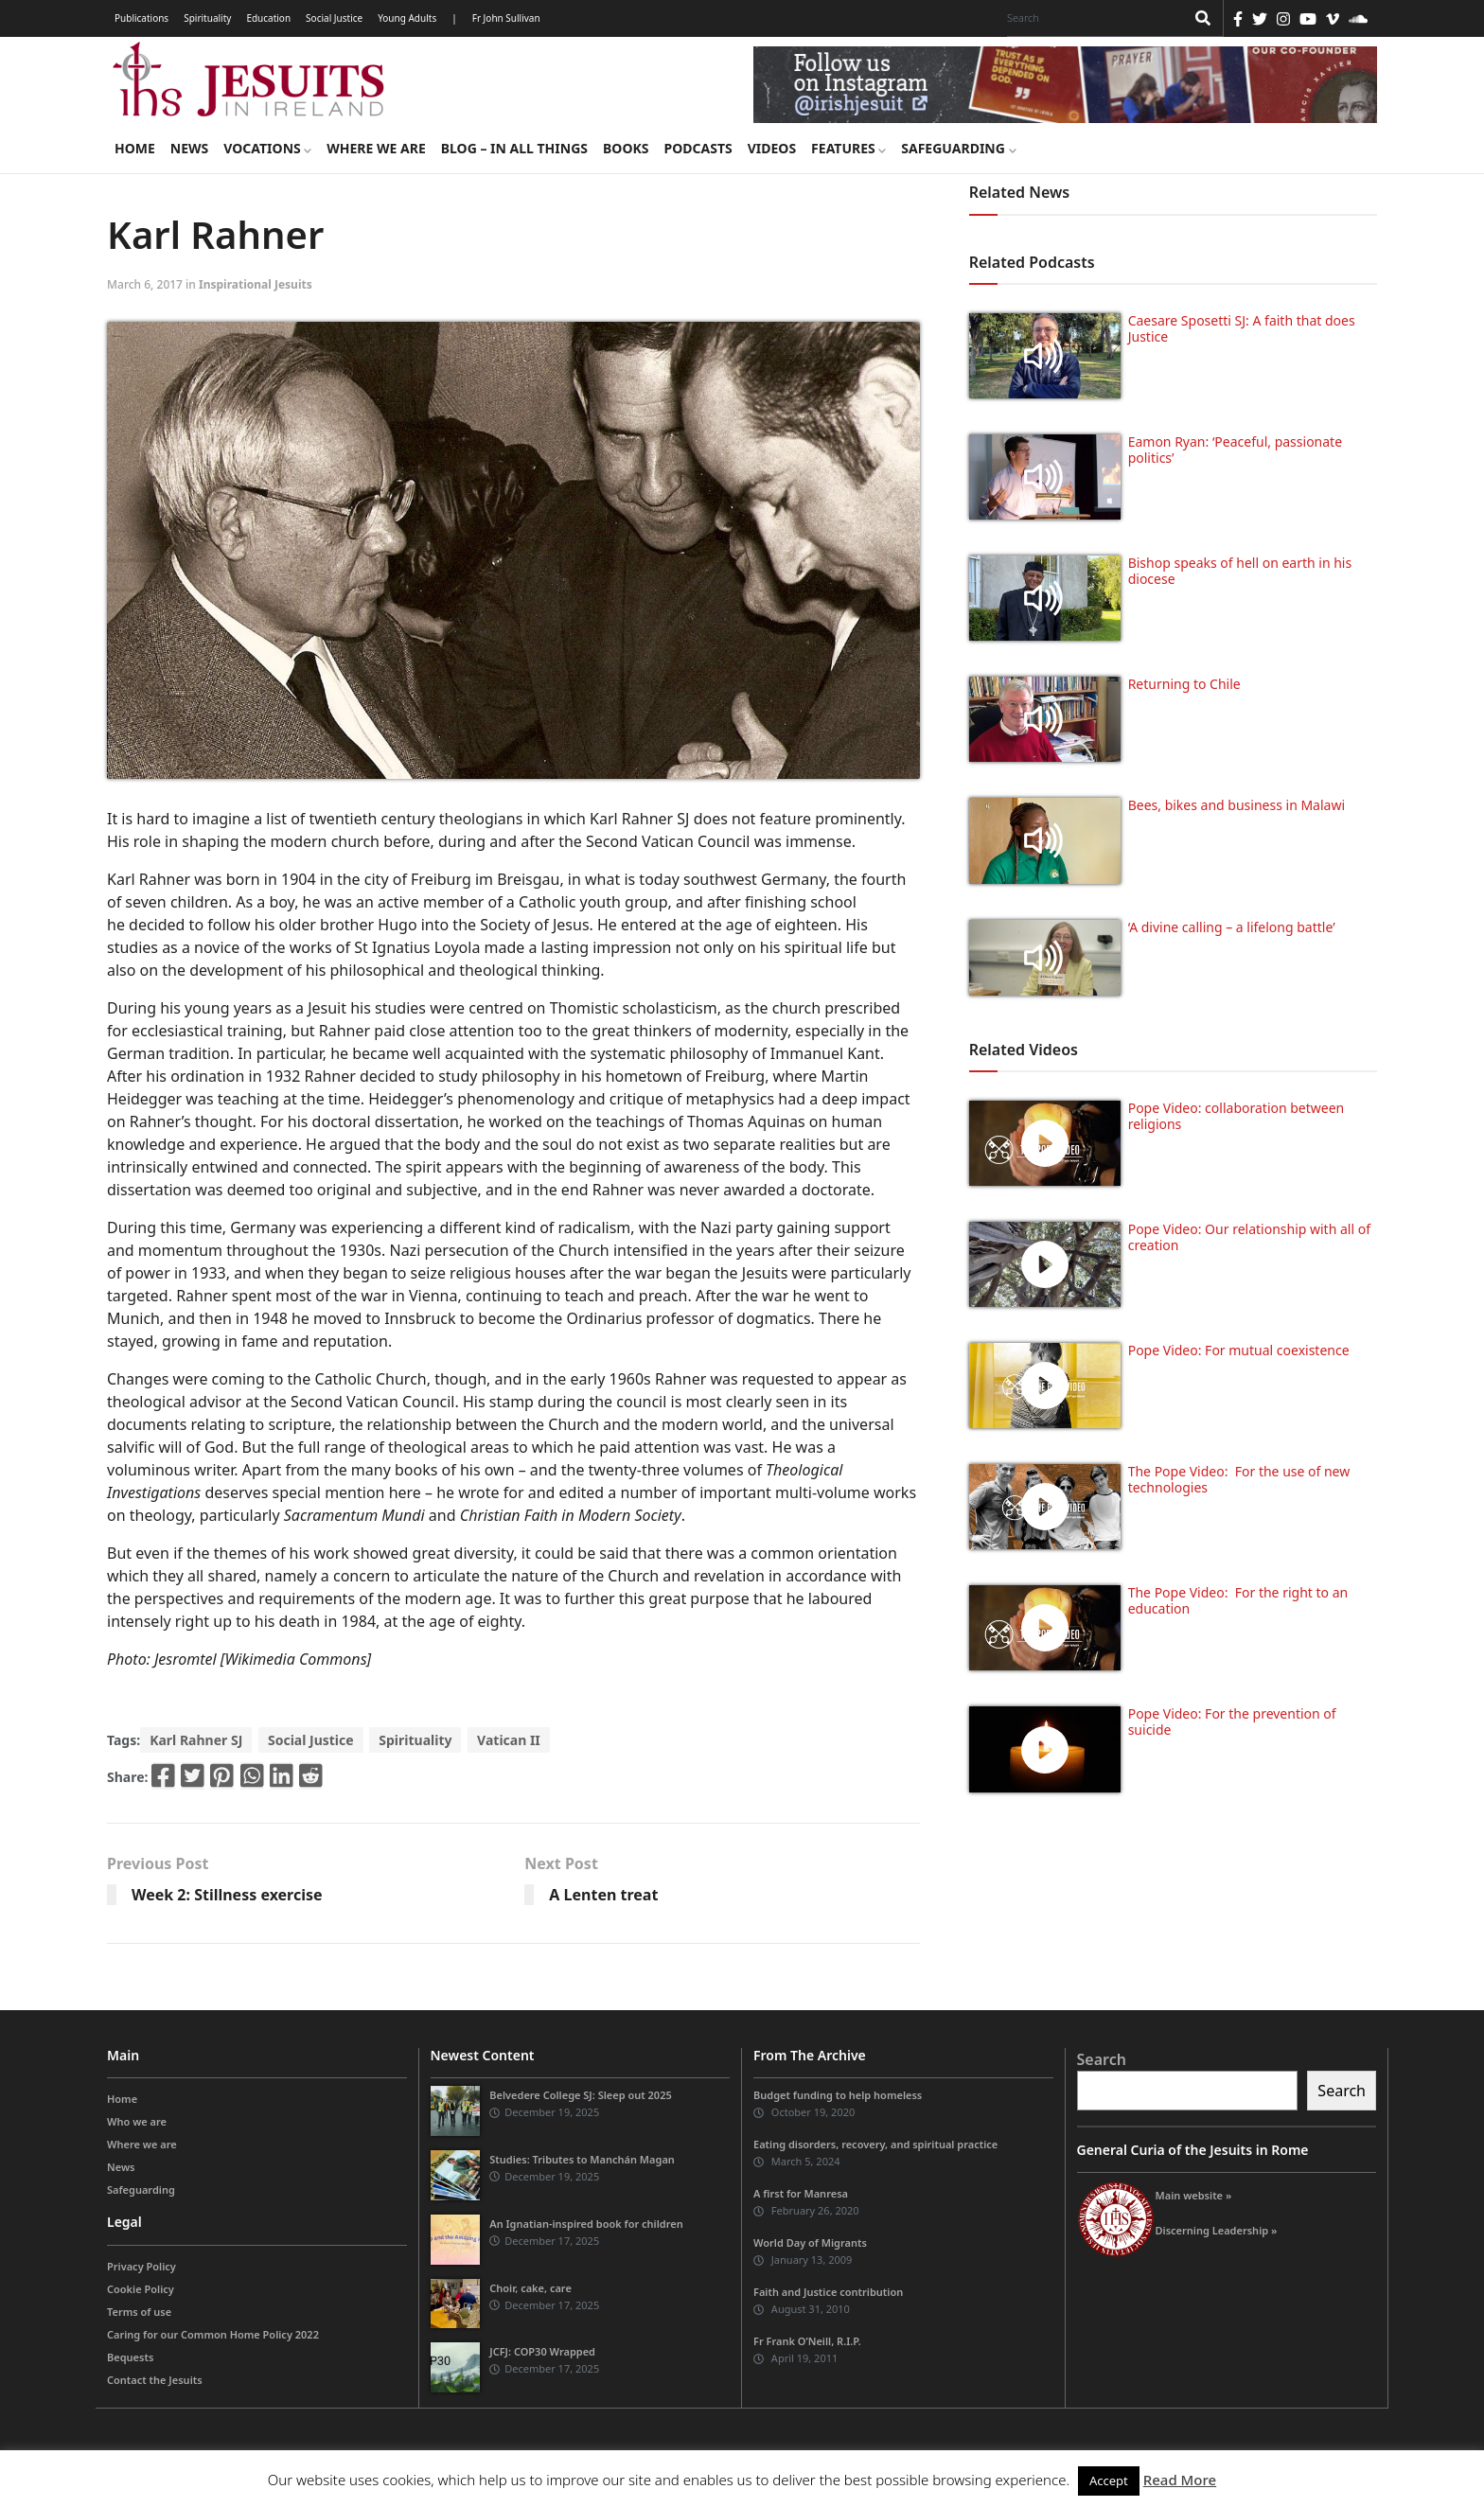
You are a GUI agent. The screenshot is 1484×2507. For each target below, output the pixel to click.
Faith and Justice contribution (828, 2292)
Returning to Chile (1184, 684)
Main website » (1194, 2195)
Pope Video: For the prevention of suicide (1232, 1721)
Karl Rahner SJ (196, 1740)
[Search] (1091, 18)
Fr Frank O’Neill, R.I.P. (807, 2341)
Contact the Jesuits (155, 2380)
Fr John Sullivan (506, 18)
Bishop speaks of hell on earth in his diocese (1240, 571)
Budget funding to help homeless (837, 2095)
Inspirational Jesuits (255, 284)
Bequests (130, 2357)
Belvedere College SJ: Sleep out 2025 (580, 2095)
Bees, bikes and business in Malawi (1236, 805)
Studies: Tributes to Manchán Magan (582, 2159)
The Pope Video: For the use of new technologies (1239, 1479)
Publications (141, 18)
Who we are (137, 2121)
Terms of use (139, 2311)
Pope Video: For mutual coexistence (1239, 1350)
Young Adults (407, 18)
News (189, 148)
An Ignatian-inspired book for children (585, 2223)
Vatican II (508, 1740)
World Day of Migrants (810, 2242)
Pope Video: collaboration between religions (1236, 1116)
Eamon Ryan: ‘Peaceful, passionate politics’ (1235, 450)
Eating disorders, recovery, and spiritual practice (875, 2144)
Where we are (376, 148)
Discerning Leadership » (1217, 2230)
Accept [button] (1108, 2480)
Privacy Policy (141, 2266)
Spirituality (207, 18)
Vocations (267, 148)
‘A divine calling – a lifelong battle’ (1231, 927)
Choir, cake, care (530, 2288)
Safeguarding (958, 148)
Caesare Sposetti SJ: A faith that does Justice (1241, 328)
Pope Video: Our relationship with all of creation (1249, 1237)
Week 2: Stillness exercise (227, 1894)
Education (268, 18)
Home (135, 148)
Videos (772, 148)
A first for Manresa (800, 2193)
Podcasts (697, 148)
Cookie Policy (140, 2289)
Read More (1179, 2479)
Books (625, 148)
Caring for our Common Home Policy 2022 (213, 2334)
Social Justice (334, 18)
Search (1101, 2059)
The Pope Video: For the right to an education (1238, 1600)
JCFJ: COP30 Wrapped (542, 2351)
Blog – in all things (514, 148)
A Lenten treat (603, 1894)
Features (848, 148)
